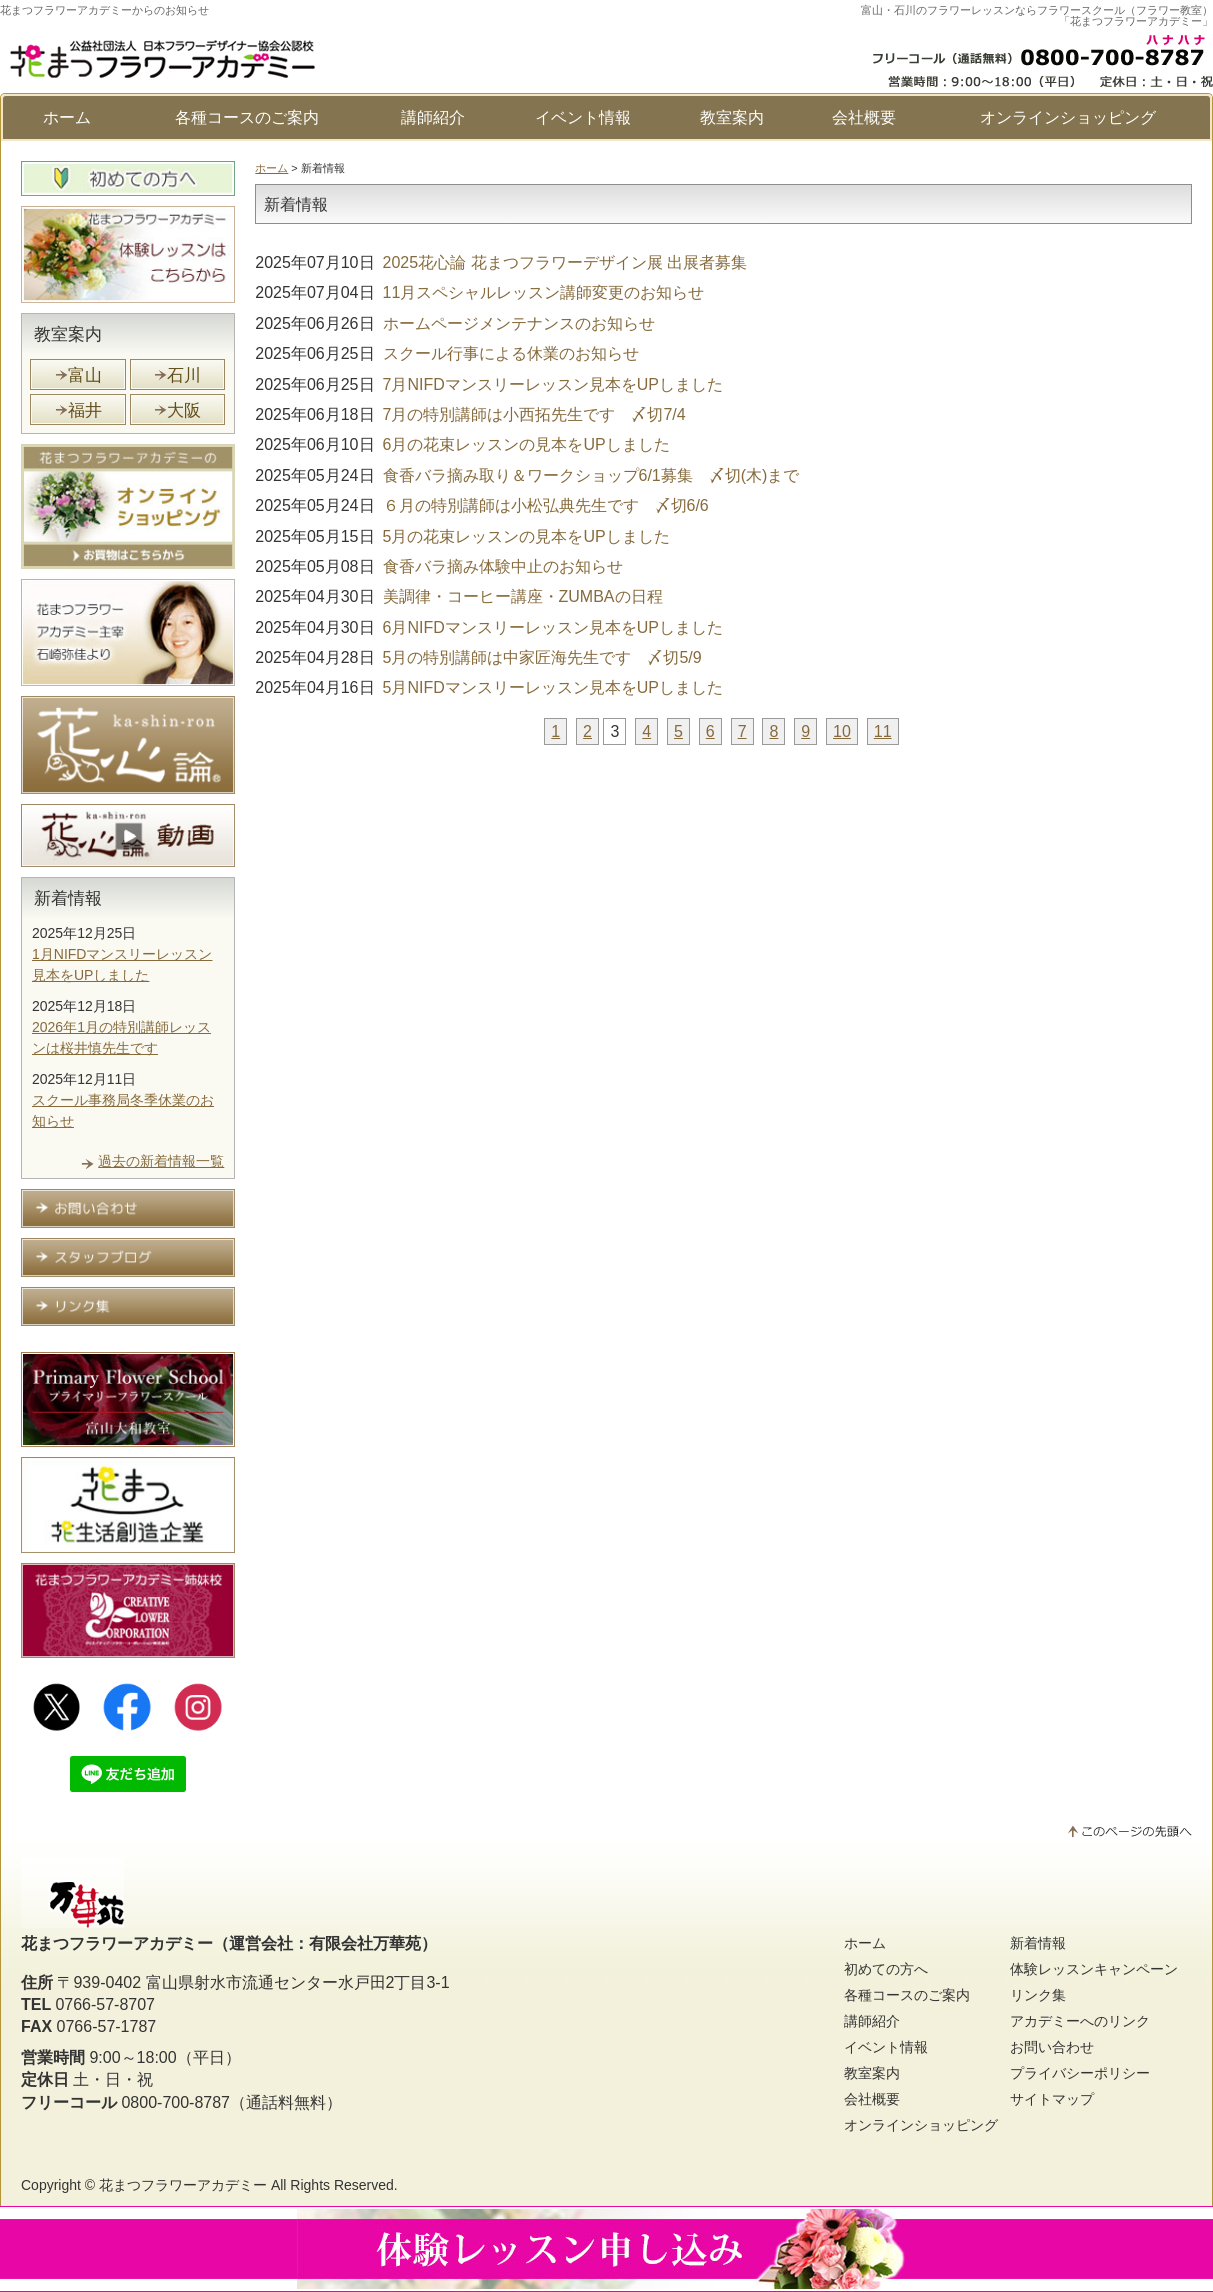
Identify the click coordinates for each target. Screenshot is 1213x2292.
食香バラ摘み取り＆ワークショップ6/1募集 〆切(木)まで (527, 475)
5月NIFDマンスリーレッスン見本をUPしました (489, 687)
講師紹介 (433, 117)
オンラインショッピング (1068, 117)
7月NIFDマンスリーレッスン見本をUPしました (489, 384)
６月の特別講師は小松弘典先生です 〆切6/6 (481, 505)
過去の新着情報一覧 (161, 1161)
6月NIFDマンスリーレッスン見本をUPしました (489, 627)
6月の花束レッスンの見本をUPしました (462, 444)
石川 (184, 375)
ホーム (67, 117)
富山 (85, 375)
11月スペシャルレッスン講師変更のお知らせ (479, 292)
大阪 (184, 410)
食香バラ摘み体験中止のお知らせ (438, 566)
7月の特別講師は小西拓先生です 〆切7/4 (470, 414)
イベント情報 (583, 117)
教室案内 (732, 117)
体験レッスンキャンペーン (1094, 1969)
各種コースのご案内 (247, 117)
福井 (85, 410)
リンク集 (1038, 1995)
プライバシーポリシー (1080, 2073)
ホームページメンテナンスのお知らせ (454, 323)
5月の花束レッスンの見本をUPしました (462, 536)
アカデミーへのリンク (1080, 2021)
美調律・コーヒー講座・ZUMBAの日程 (458, 596)
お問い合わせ (1052, 2047)
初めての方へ (886, 1969)
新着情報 (68, 898)
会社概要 (864, 117)
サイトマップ (1052, 2099)
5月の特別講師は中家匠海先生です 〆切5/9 (478, 657)
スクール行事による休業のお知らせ (446, 353)
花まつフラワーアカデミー (183, 2185)
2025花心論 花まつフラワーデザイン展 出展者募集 (501, 262)
